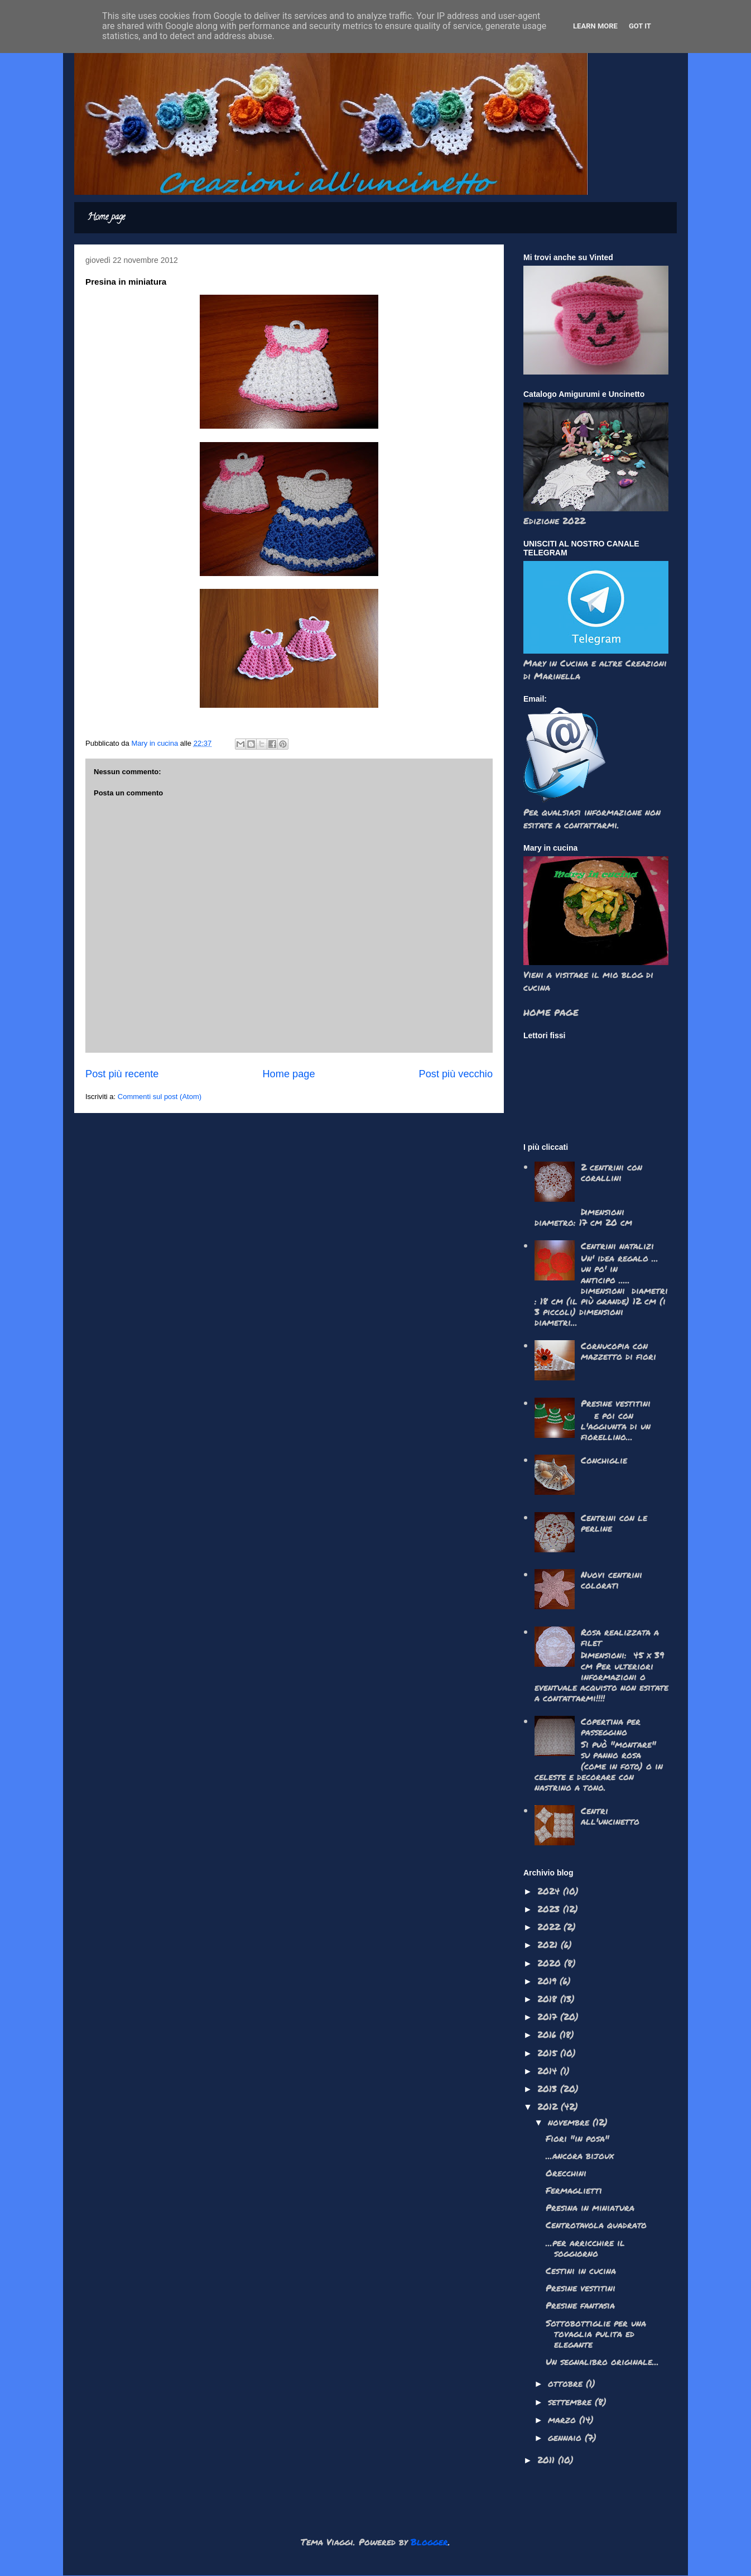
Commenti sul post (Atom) (159, 1096)
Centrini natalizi (617, 1245)
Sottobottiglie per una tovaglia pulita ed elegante (596, 2333)
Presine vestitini (616, 1403)
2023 (550, 1908)
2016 (548, 2034)
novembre (570, 2122)
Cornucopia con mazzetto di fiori (618, 1351)
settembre (571, 2401)
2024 (550, 1890)
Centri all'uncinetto (610, 1815)
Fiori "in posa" (577, 2138)
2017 (548, 2016)
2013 (548, 2088)
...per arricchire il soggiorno (585, 2248)
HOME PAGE (551, 1012)
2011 (547, 2459)
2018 (548, 1998)
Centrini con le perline (614, 1522)
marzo (563, 2419)
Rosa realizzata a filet (620, 1637)
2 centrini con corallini (611, 1172)
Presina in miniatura (590, 2207)
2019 (548, 1980)
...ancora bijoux (580, 2155)
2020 (550, 1962)
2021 (549, 1944)
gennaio (566, 2437)
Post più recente (121, 1074)
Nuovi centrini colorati (611, 1579)
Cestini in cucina (581, 2270)
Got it (640, 26)
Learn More (595, 26)
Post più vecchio (456, 1074)
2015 (548, 2052)
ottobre (567, 2383)
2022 (550, 1926)
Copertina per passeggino (611, 1726)
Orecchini (566, 2172)
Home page (106, 217)
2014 (548, 2070)
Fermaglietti (574, 2190)
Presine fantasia (580, 2305)
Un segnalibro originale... (602, 2361)
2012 (549, 2106)
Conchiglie (604, 1460)
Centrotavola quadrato (596, 2224)
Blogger (429, 2541)
